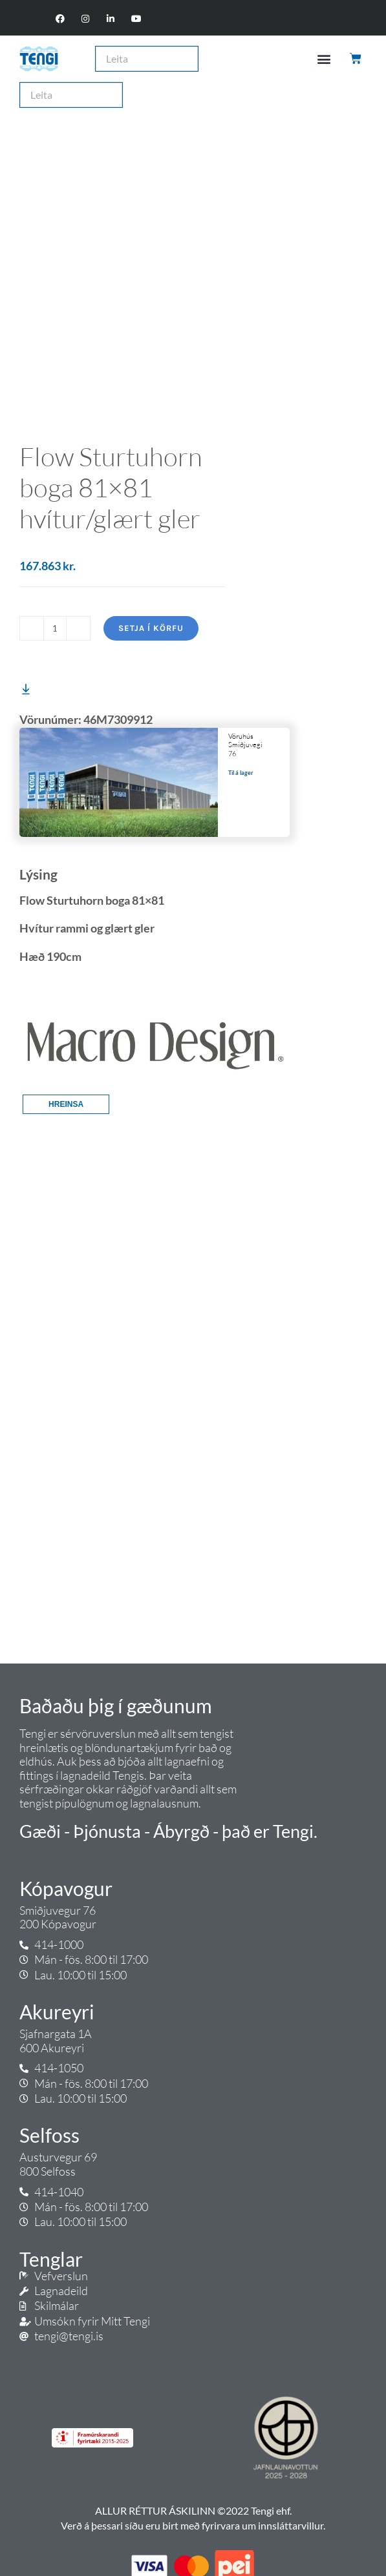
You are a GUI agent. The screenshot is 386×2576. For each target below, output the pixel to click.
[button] (323, 58)
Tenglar (51, 2259)
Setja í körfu (151, 628)
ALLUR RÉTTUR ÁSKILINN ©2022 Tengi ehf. (193, 2510)
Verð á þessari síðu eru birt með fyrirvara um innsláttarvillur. (193, 2525)
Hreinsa (65, 1104)
